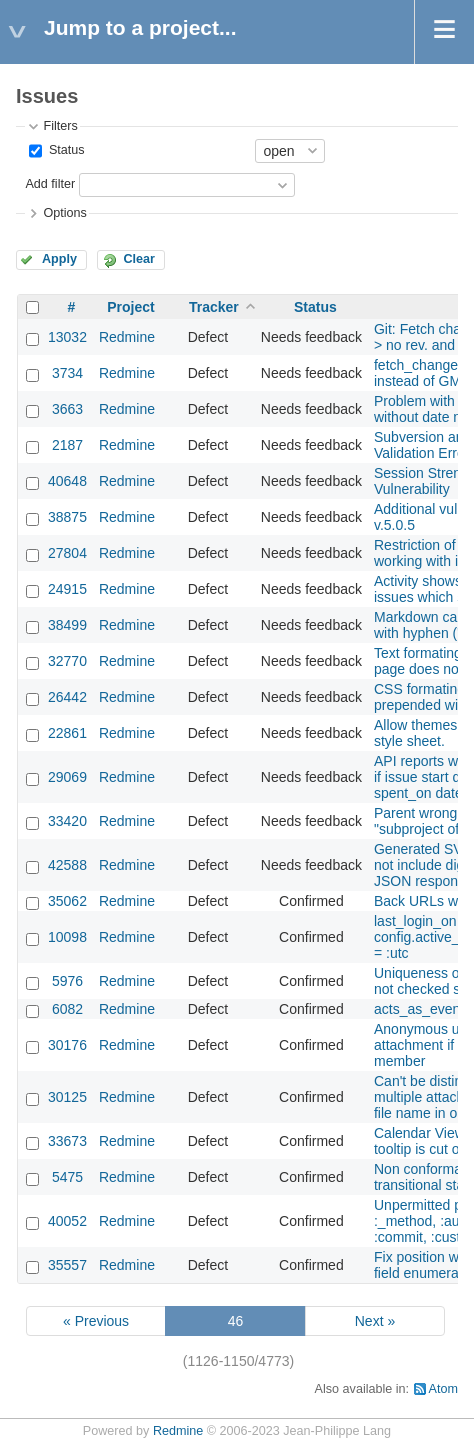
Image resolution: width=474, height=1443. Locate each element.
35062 (67, 901)
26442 (67, 697)
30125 (67, 1097)
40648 (67, 481)
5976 (67, 981)
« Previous (96, 1321)
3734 (67, 373)
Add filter (50, 184)
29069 (67, 777)
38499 (67, 625)
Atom (443, 1389)
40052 (67, 1221)
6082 (67, 1009)
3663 (67, 409)
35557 (67, 1265)
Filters (60, 126)
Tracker (214, 307)
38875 (67, 517)
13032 (67, 337)
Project (130, 307)
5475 (67, 1177)
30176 (67, 1045)
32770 (67, 661)
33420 (67, 821)
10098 (67, 937)
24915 (67, 589)
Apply (59, 259)
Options (64, 213)
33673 (67, 1141)
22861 (67, 733)
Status (64, 150)
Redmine (127, 337)
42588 (67, 865)
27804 (67, 553)
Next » (375, 1321)
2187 (67, 445)
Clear (139, 259)
